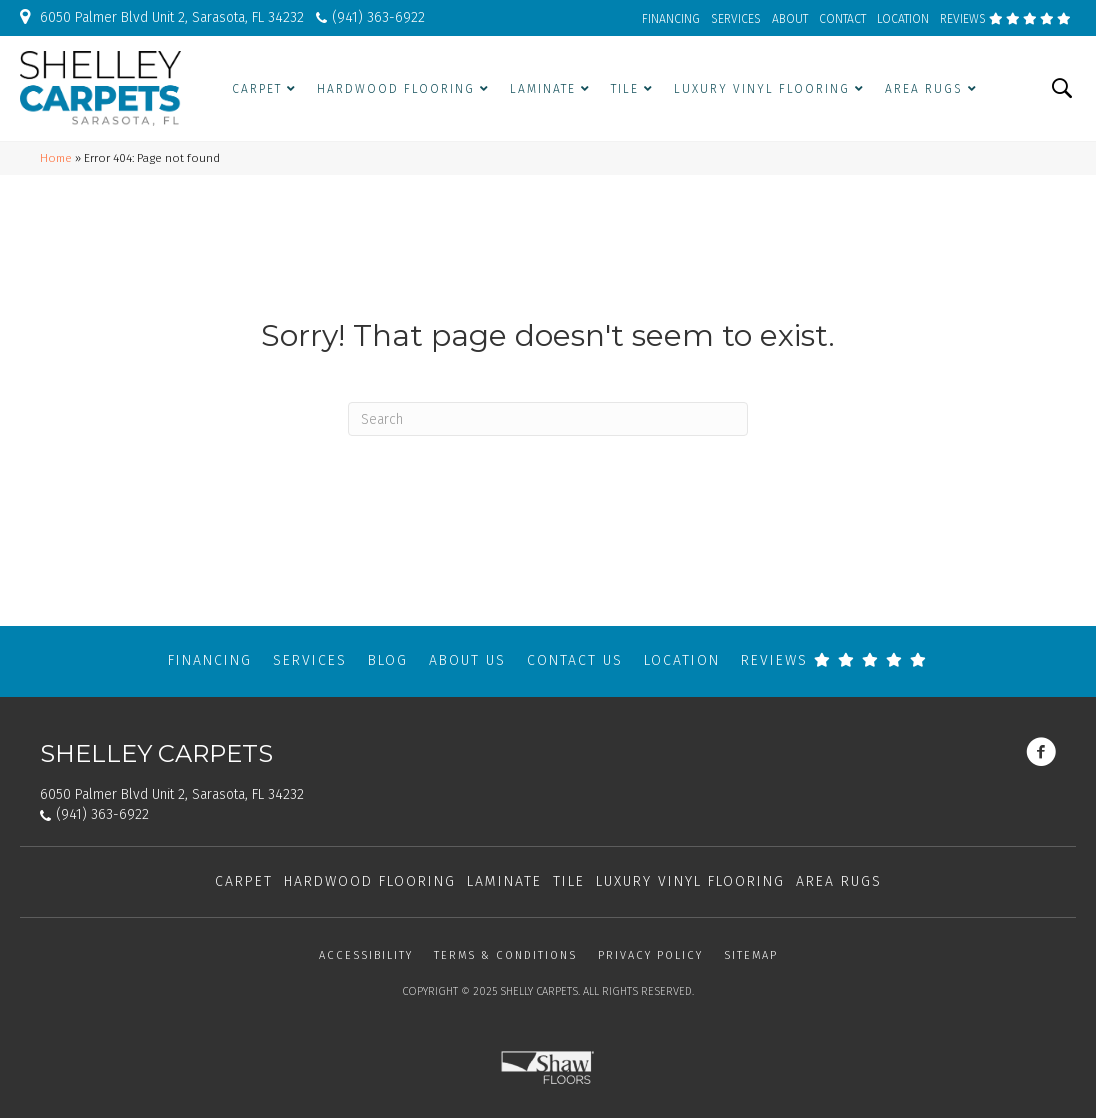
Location (682, 660)
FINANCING (671, 19)
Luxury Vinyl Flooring (690, 881)
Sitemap (751, 955)
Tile (569, 881)
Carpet (244, 881)
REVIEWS (1005, 19)
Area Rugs (839, 881)
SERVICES (736, 19)
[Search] (548, 419)
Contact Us (575, 660)
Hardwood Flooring (370, 881)
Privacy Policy (650, 955)
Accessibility (366, 955)
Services (310, 660)
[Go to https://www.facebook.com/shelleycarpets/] (1041, 754)
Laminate (504, 881)
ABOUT (790, 19)
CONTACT (842, 19)
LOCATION (903, 19)
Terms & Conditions (505, 955)
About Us (467, 660)
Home (56, 158)
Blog (388, 660)
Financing (210, 660)
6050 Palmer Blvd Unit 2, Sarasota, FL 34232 (172, 17)
